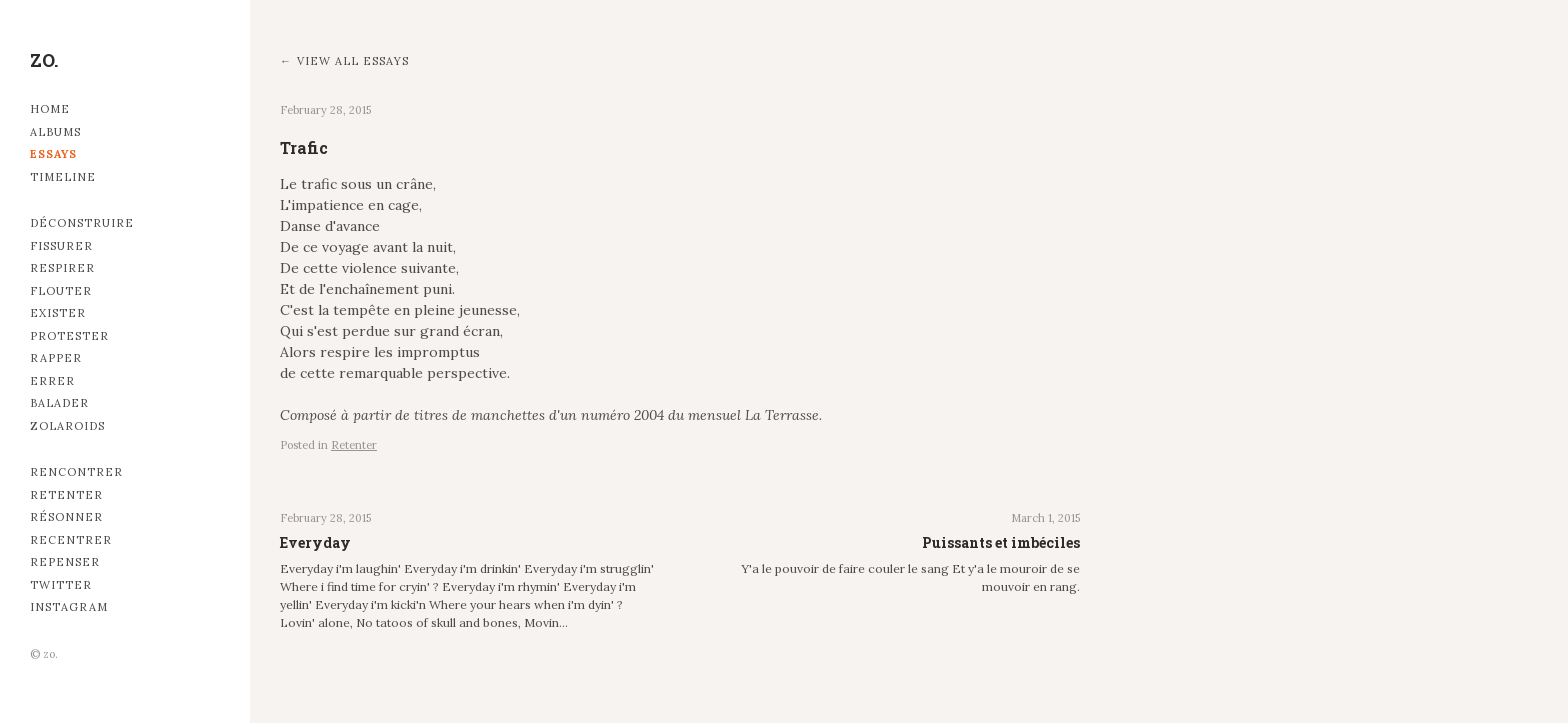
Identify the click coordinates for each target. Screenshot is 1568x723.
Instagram (69, 607)
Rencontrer (76, 472)
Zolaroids (67, 426)
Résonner (66, 517)
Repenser (65, 562)
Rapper (56, 358)
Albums (55, 132)
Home (50, 109)
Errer (52, 381)
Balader (59, 403)
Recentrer (71, 540)
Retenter (66, 495)
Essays (53, 154)
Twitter (61, 585)
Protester (69, 336)
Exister (58, 313)
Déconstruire (82, 223)
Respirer (62, 268)
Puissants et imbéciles (1001, 542)
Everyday (315, 542)
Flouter (61, 291)
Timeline (63, 177)
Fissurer (61, 246)
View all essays (353, 61)
